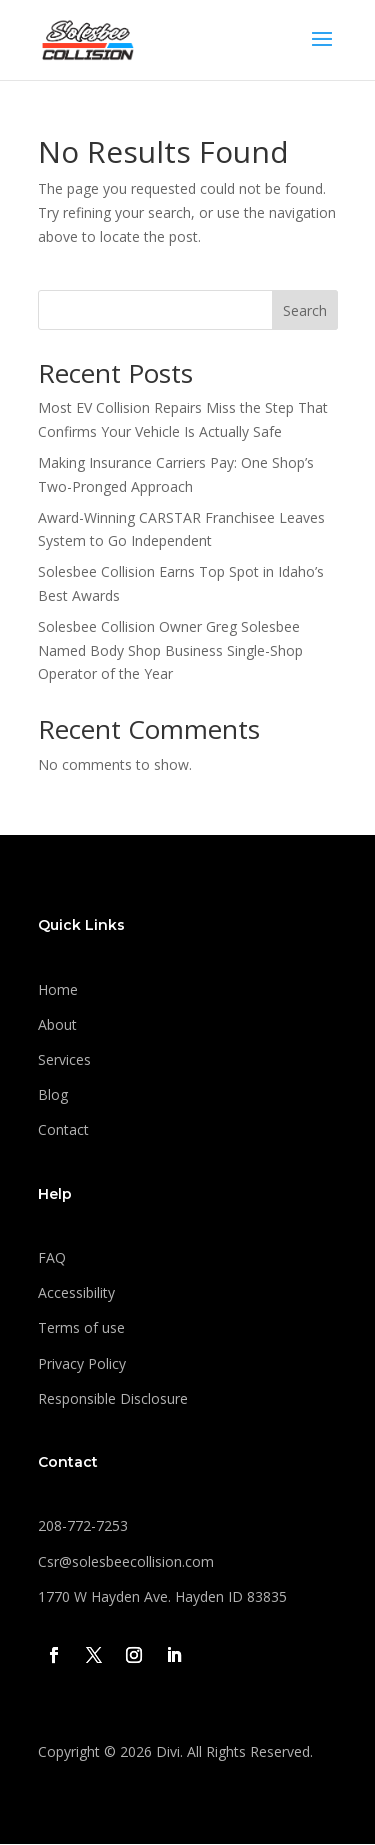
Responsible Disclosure (113, 1398)
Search (305, 310)
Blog (53, 1094)
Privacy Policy (82, 1363)
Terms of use (81, 1327)
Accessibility (76, 1292)
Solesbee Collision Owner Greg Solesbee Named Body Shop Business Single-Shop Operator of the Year (170, 650)
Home (58, 989)
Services (64, 1059)
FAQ (52, 1257)
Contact (63, 1129)
